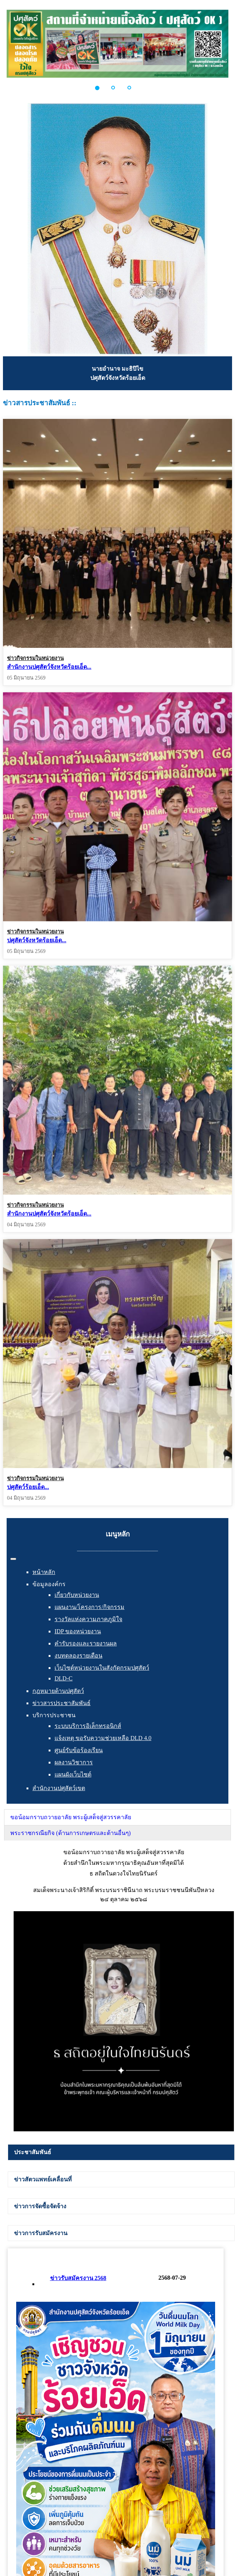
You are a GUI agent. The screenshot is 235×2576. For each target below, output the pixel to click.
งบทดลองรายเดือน (78, 1655)
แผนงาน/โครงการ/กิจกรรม (89, 1607)
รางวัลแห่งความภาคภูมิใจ (88, 1619)
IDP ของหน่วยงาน (78, 1631)
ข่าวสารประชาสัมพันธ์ (61, 1703)
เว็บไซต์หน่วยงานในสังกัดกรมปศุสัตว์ (102, 1668)
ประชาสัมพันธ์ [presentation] (32, 2152)
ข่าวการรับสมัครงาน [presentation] (40, 2233)
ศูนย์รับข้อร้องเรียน (79, 1750)
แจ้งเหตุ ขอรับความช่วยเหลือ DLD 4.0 (103, 1738)
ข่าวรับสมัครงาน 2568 (78, 2278)
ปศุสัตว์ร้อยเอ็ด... (28, 1457)
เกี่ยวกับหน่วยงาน (77, 1595)
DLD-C (64, 1678)
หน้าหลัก (43, 1572)
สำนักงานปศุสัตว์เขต (58, 1788)
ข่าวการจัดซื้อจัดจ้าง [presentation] (40, 2206)
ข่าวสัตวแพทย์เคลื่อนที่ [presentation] (43, 2179)
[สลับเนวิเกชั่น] (13, 1559)
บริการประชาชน (54, 1715)
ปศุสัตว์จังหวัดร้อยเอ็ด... (36, 930)
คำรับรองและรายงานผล (86, 1643)
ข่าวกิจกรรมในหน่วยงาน (35, 658)
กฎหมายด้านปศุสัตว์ (58, 1691)
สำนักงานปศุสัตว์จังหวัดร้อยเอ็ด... (49, 667)
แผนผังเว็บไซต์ (73, 1774)
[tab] (117, 1817)
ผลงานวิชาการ (74, 1762)
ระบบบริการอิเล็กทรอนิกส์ (88, 1726)
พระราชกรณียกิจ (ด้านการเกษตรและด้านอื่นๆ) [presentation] (70, 1833)
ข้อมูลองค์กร (49, 1584)
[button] (101, 88)
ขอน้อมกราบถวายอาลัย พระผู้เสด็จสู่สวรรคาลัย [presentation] (70, 1817)
